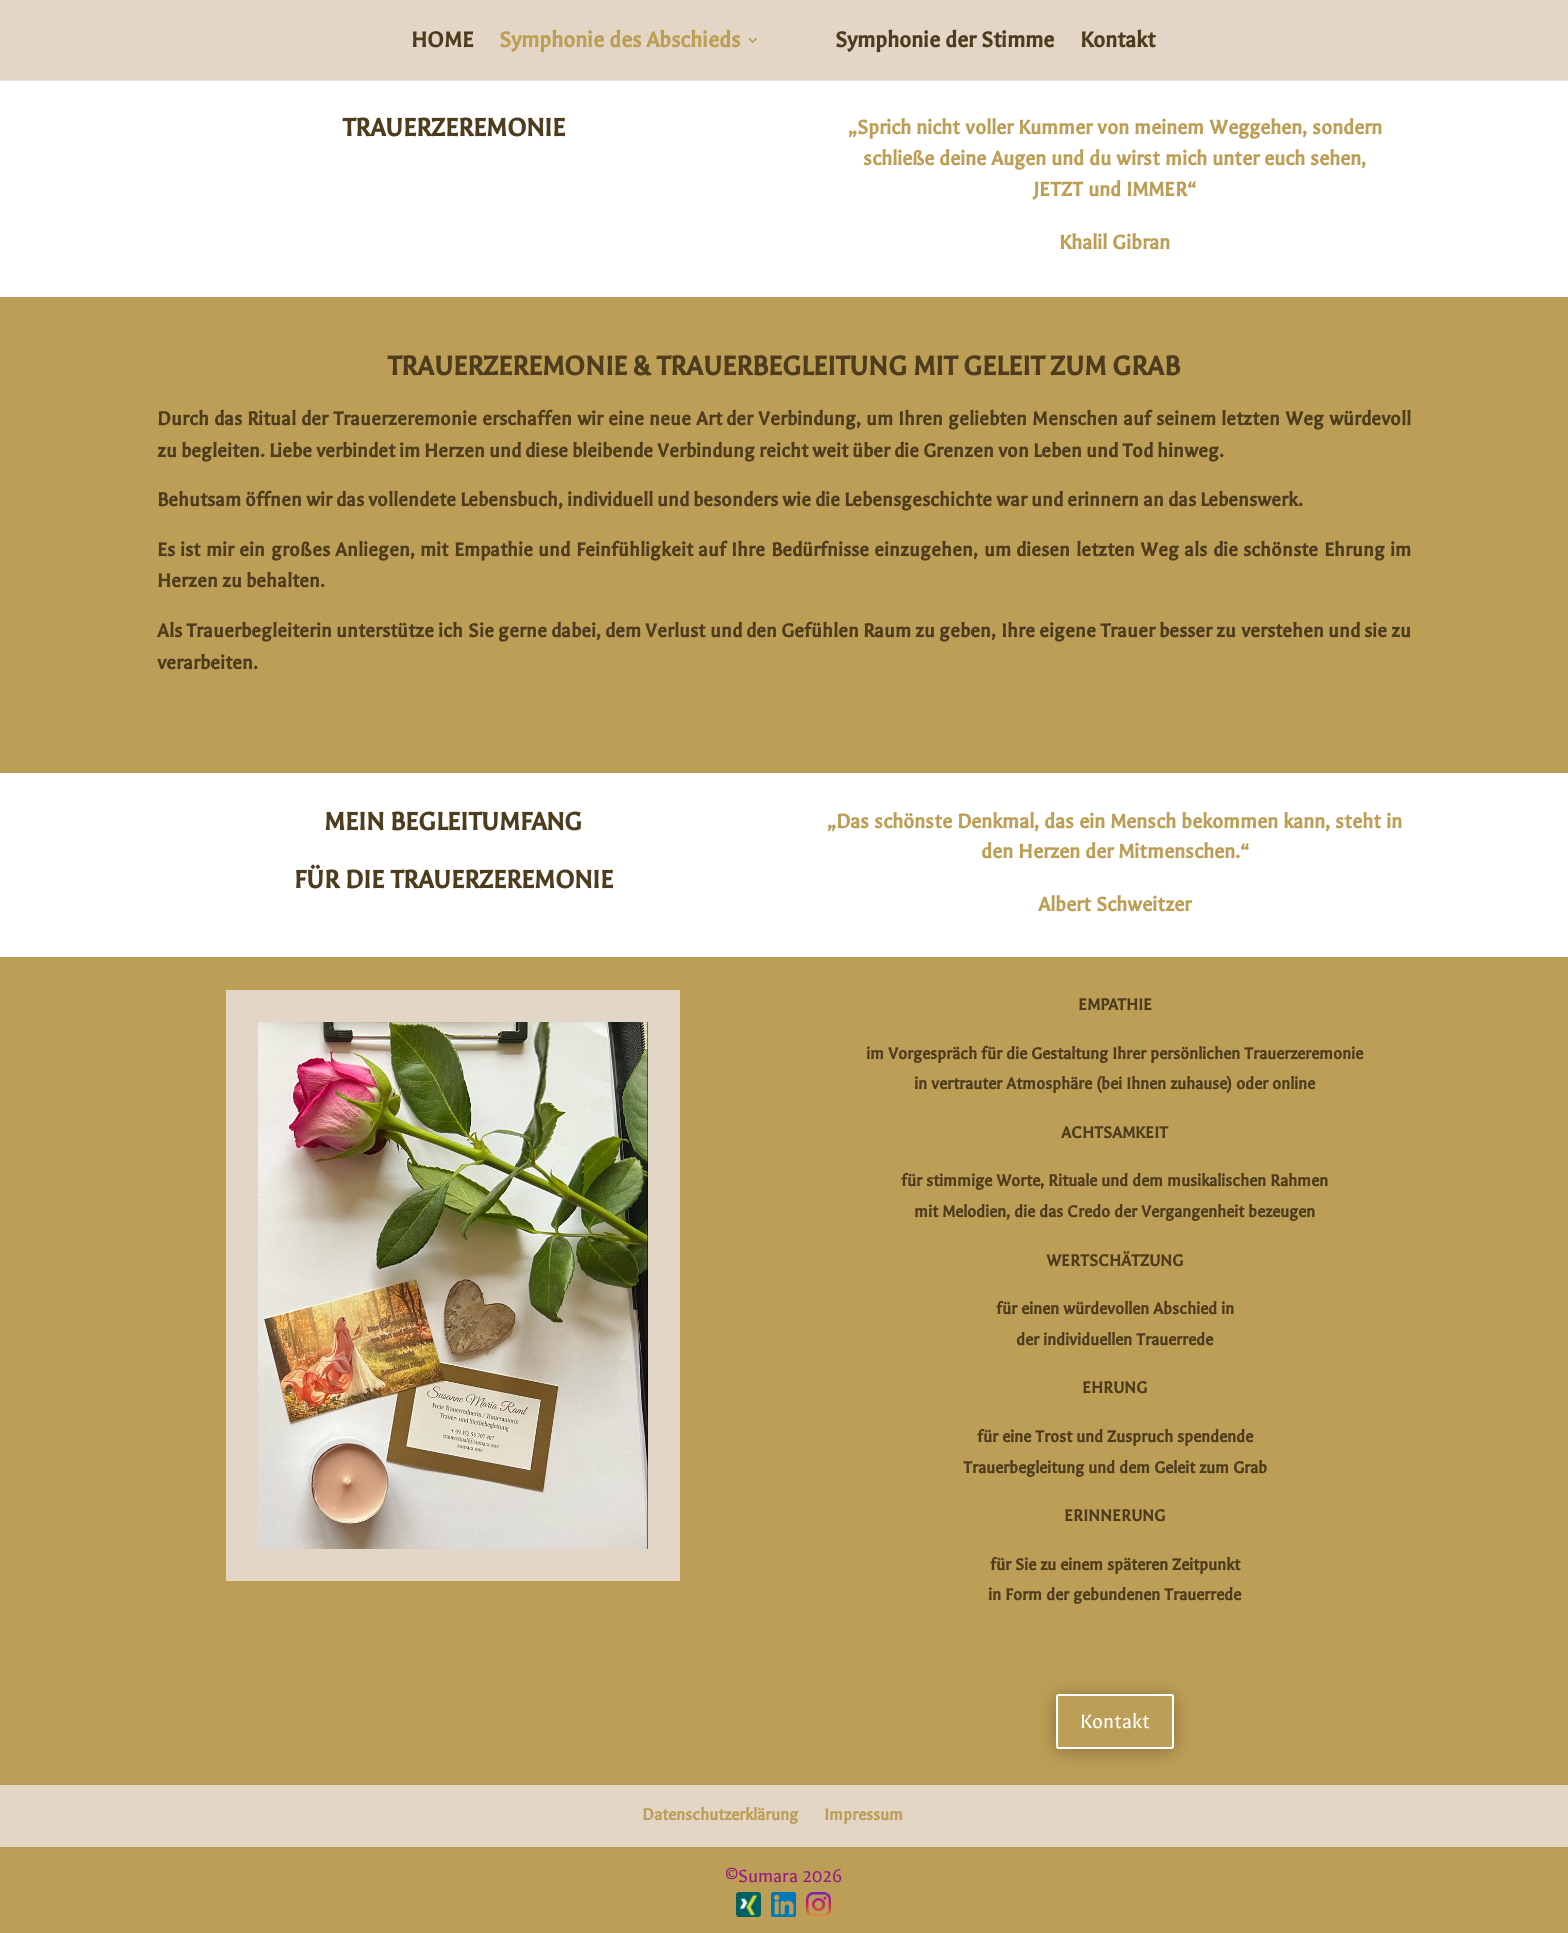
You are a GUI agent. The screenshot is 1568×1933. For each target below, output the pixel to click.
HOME (442, 43)
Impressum (863, 1814)
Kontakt (1117, 43)
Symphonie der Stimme (944, 43)
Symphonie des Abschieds (619, 43)
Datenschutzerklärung (720, 1814)
